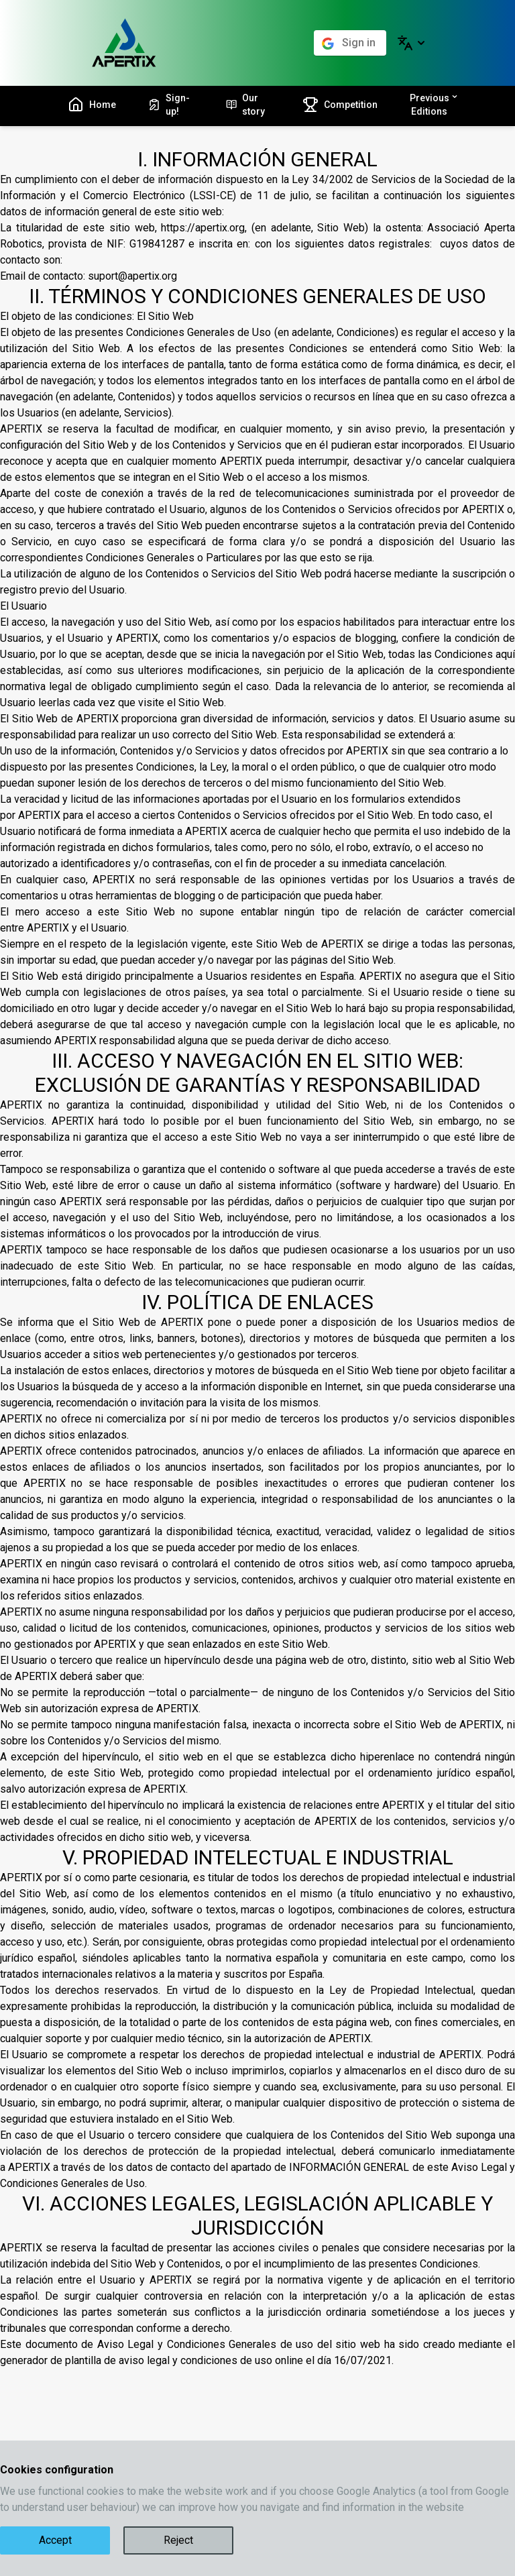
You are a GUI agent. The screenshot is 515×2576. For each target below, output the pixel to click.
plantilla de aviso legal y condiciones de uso (168, 2360)
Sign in (359, 42)
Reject (178, 2540)
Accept (55, 2540)
